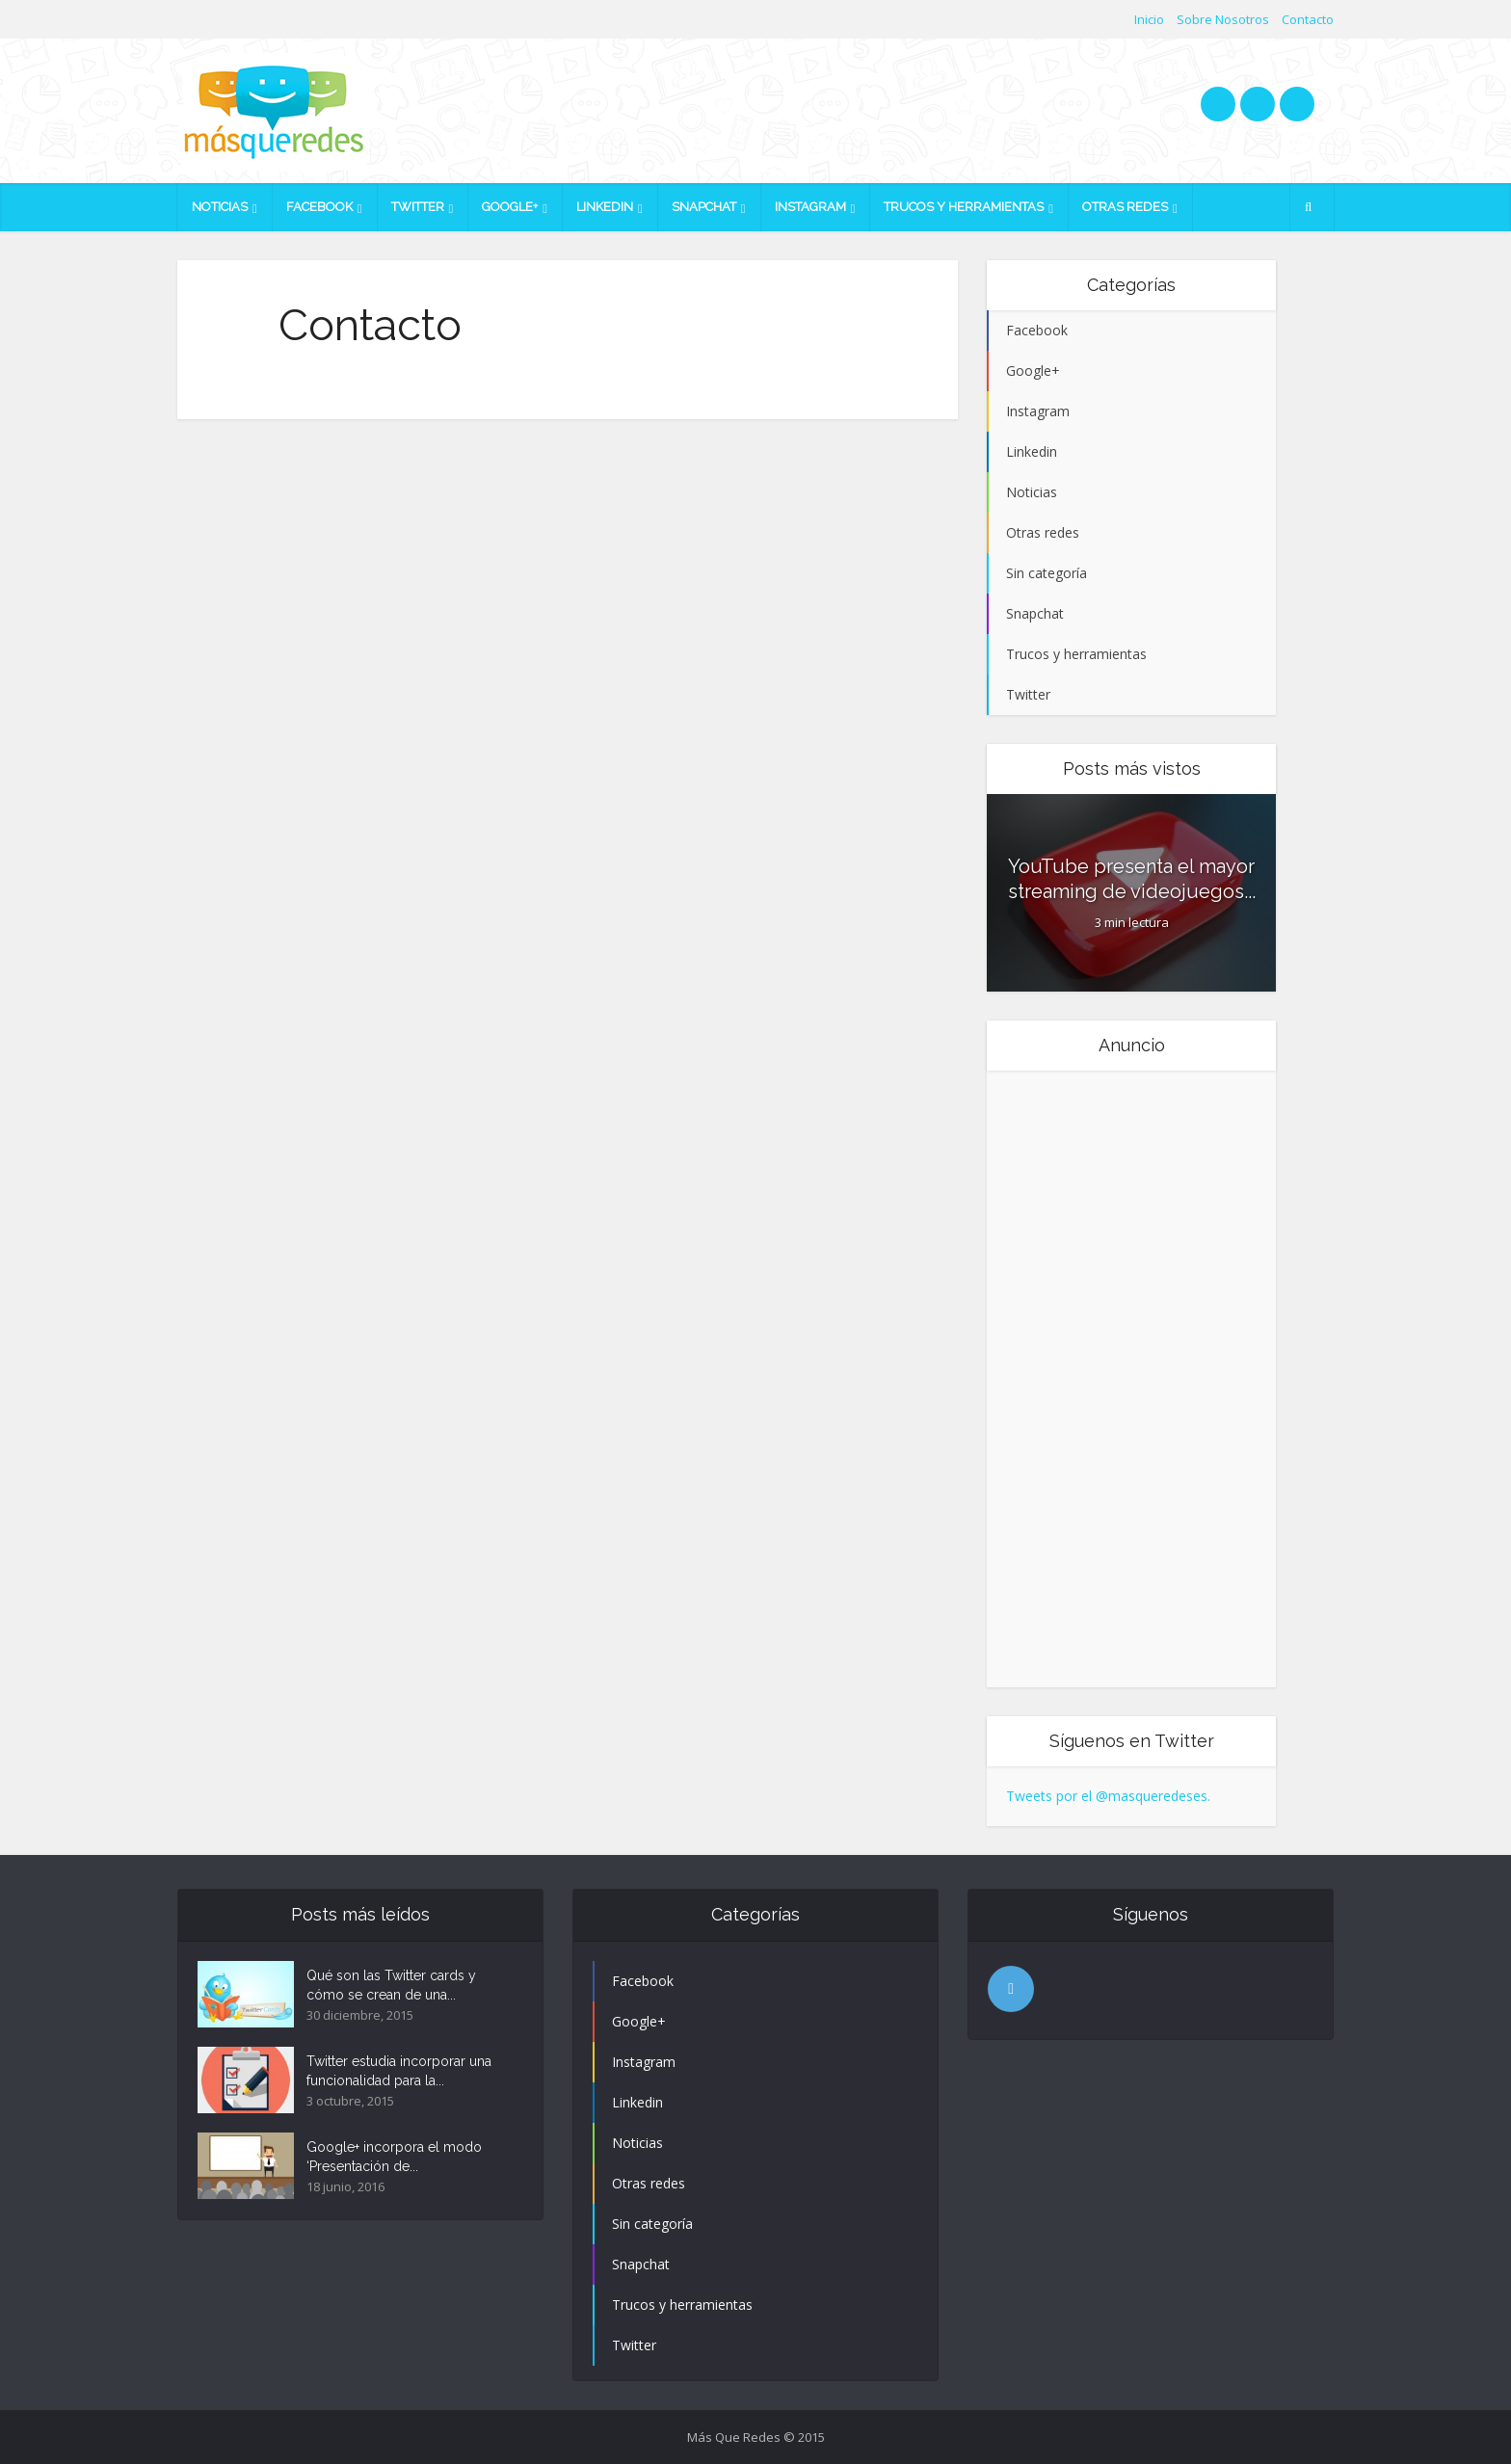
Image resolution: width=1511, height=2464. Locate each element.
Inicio (1149, 19)
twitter (1218, 104)
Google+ (510, 206)
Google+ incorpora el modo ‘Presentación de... (394, 2156)
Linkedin (604, 206)
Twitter (417, 206)
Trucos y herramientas (964, 206)
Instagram (810, 206)
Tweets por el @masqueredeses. (1108, 1796)
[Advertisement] (1083, 1379)
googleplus (1297, 104)
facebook (1257, 104)
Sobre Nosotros (1223, 19)
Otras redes (1125, 206)
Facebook (319, 206)
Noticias (220, 206)
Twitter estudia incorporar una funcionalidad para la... (398, 2070)
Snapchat (704, 206)
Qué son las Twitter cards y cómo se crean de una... (391, 1985)
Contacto (1308, 19)
